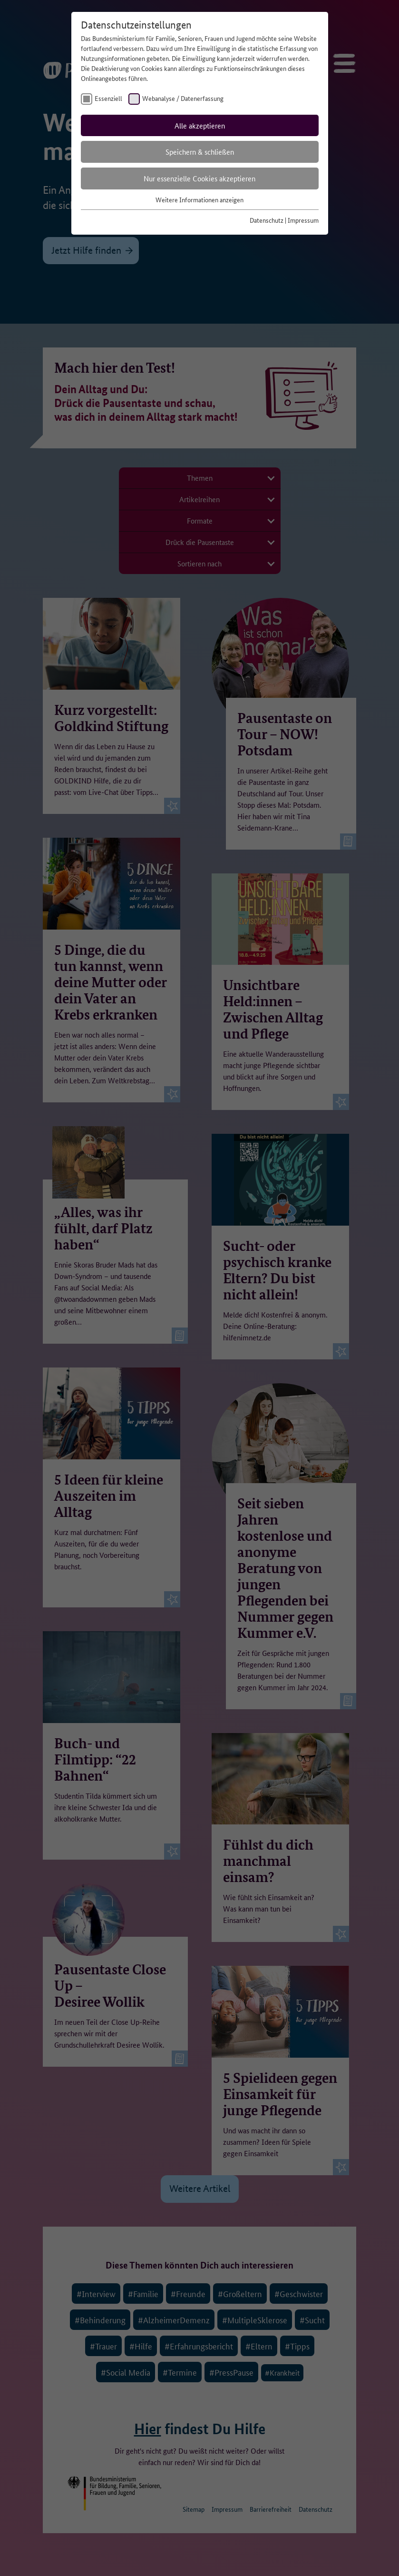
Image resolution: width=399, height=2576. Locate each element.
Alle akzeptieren (200, 125)
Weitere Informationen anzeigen (199, 199)
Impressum (303, 220)
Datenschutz (266, 220)
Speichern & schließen (199, 152)
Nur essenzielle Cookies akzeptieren (199, 178)
